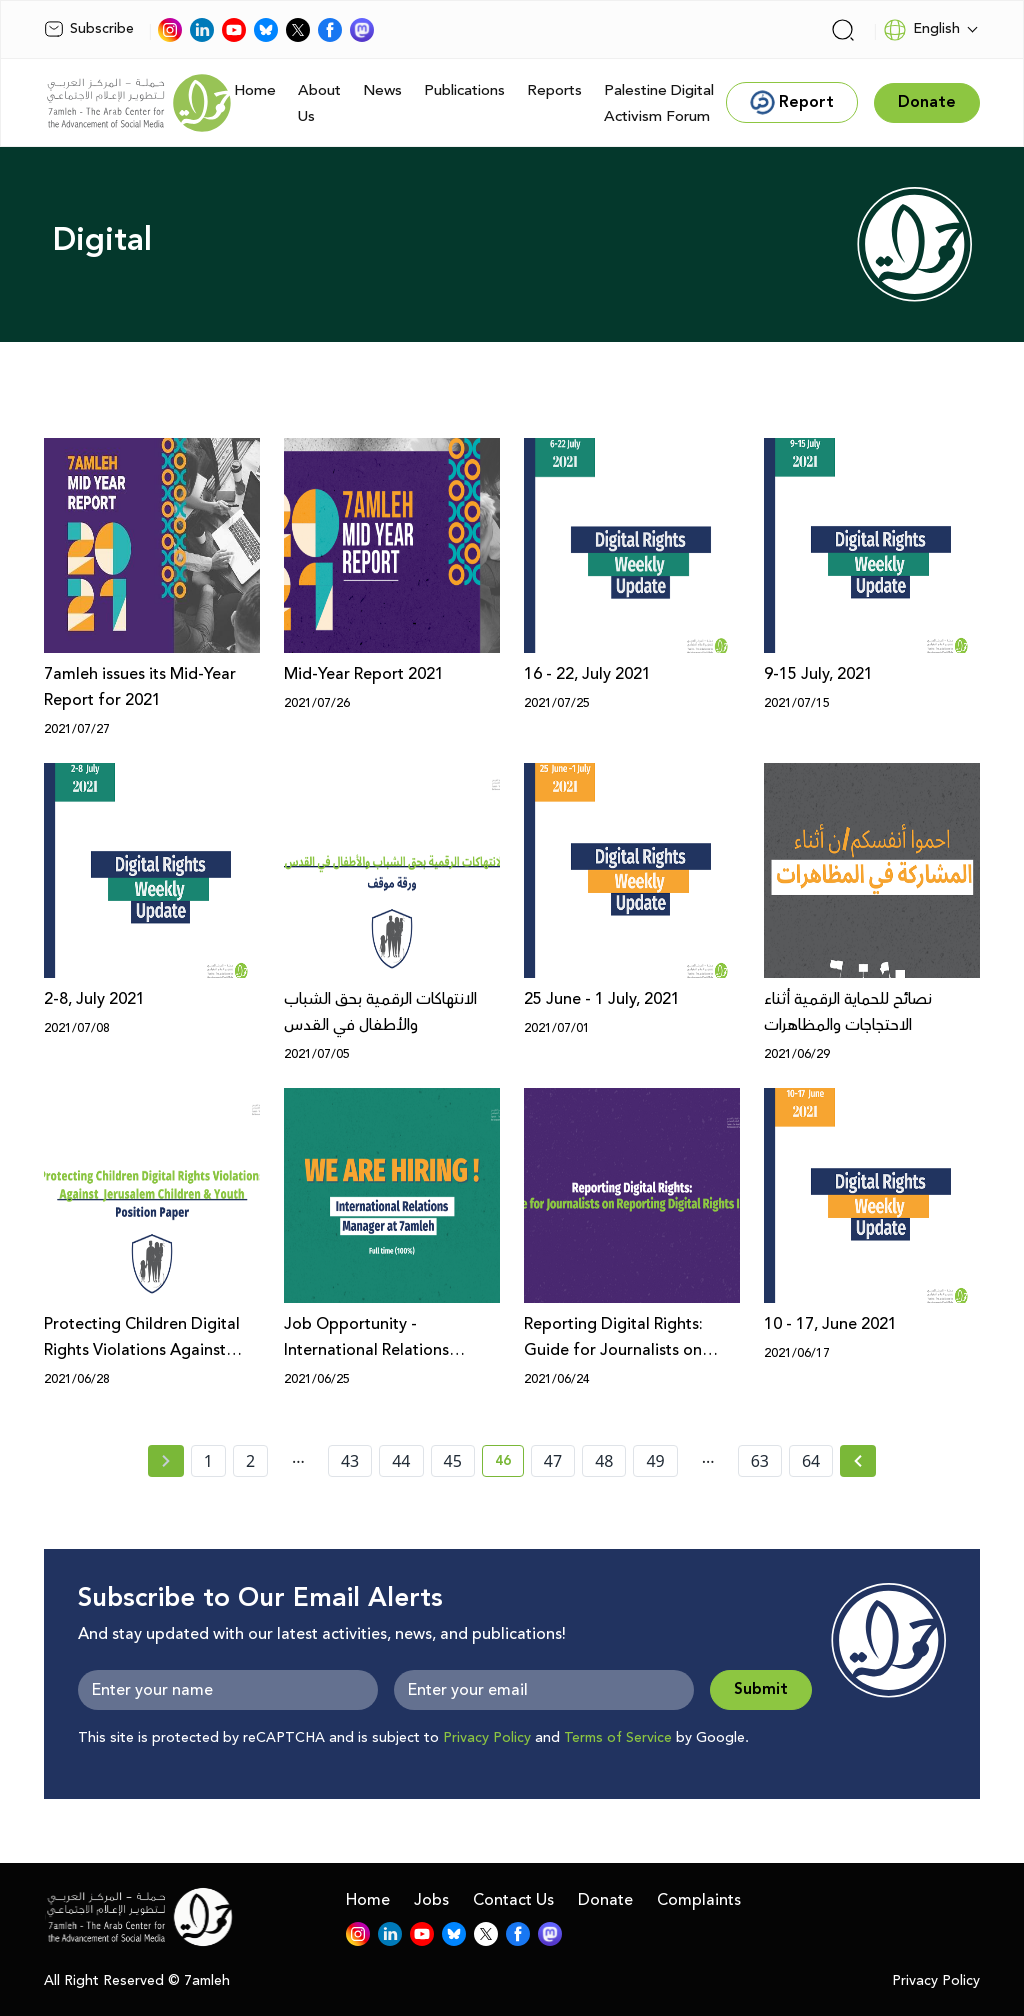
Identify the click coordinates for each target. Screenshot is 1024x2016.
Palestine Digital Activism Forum (659, 103)
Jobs (431, 1900)
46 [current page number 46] (509, 1464)
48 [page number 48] (604, 1461)
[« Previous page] (166, 1461)
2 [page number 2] (250, 1461)
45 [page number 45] (453, 1461)
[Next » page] (858, 1461)
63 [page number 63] (760, 1461)
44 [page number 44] (401, 1461)
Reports (554, 90)
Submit (761, 1689)
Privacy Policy (487, 1738)
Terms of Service (618, 1738)
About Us (319, 103)
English (921, 30)
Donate (605, 1900)
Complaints (699, 1900)
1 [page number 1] (208, 1461)
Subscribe (89, 29)
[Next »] (858, 1461)
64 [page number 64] (811, 1461)
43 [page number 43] (350, 1461)
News (382, 90)
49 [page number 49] (655, 1461)
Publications (464, 90)
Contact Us (513, 1900)
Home (255, 90)
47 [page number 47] (553, 1461)
